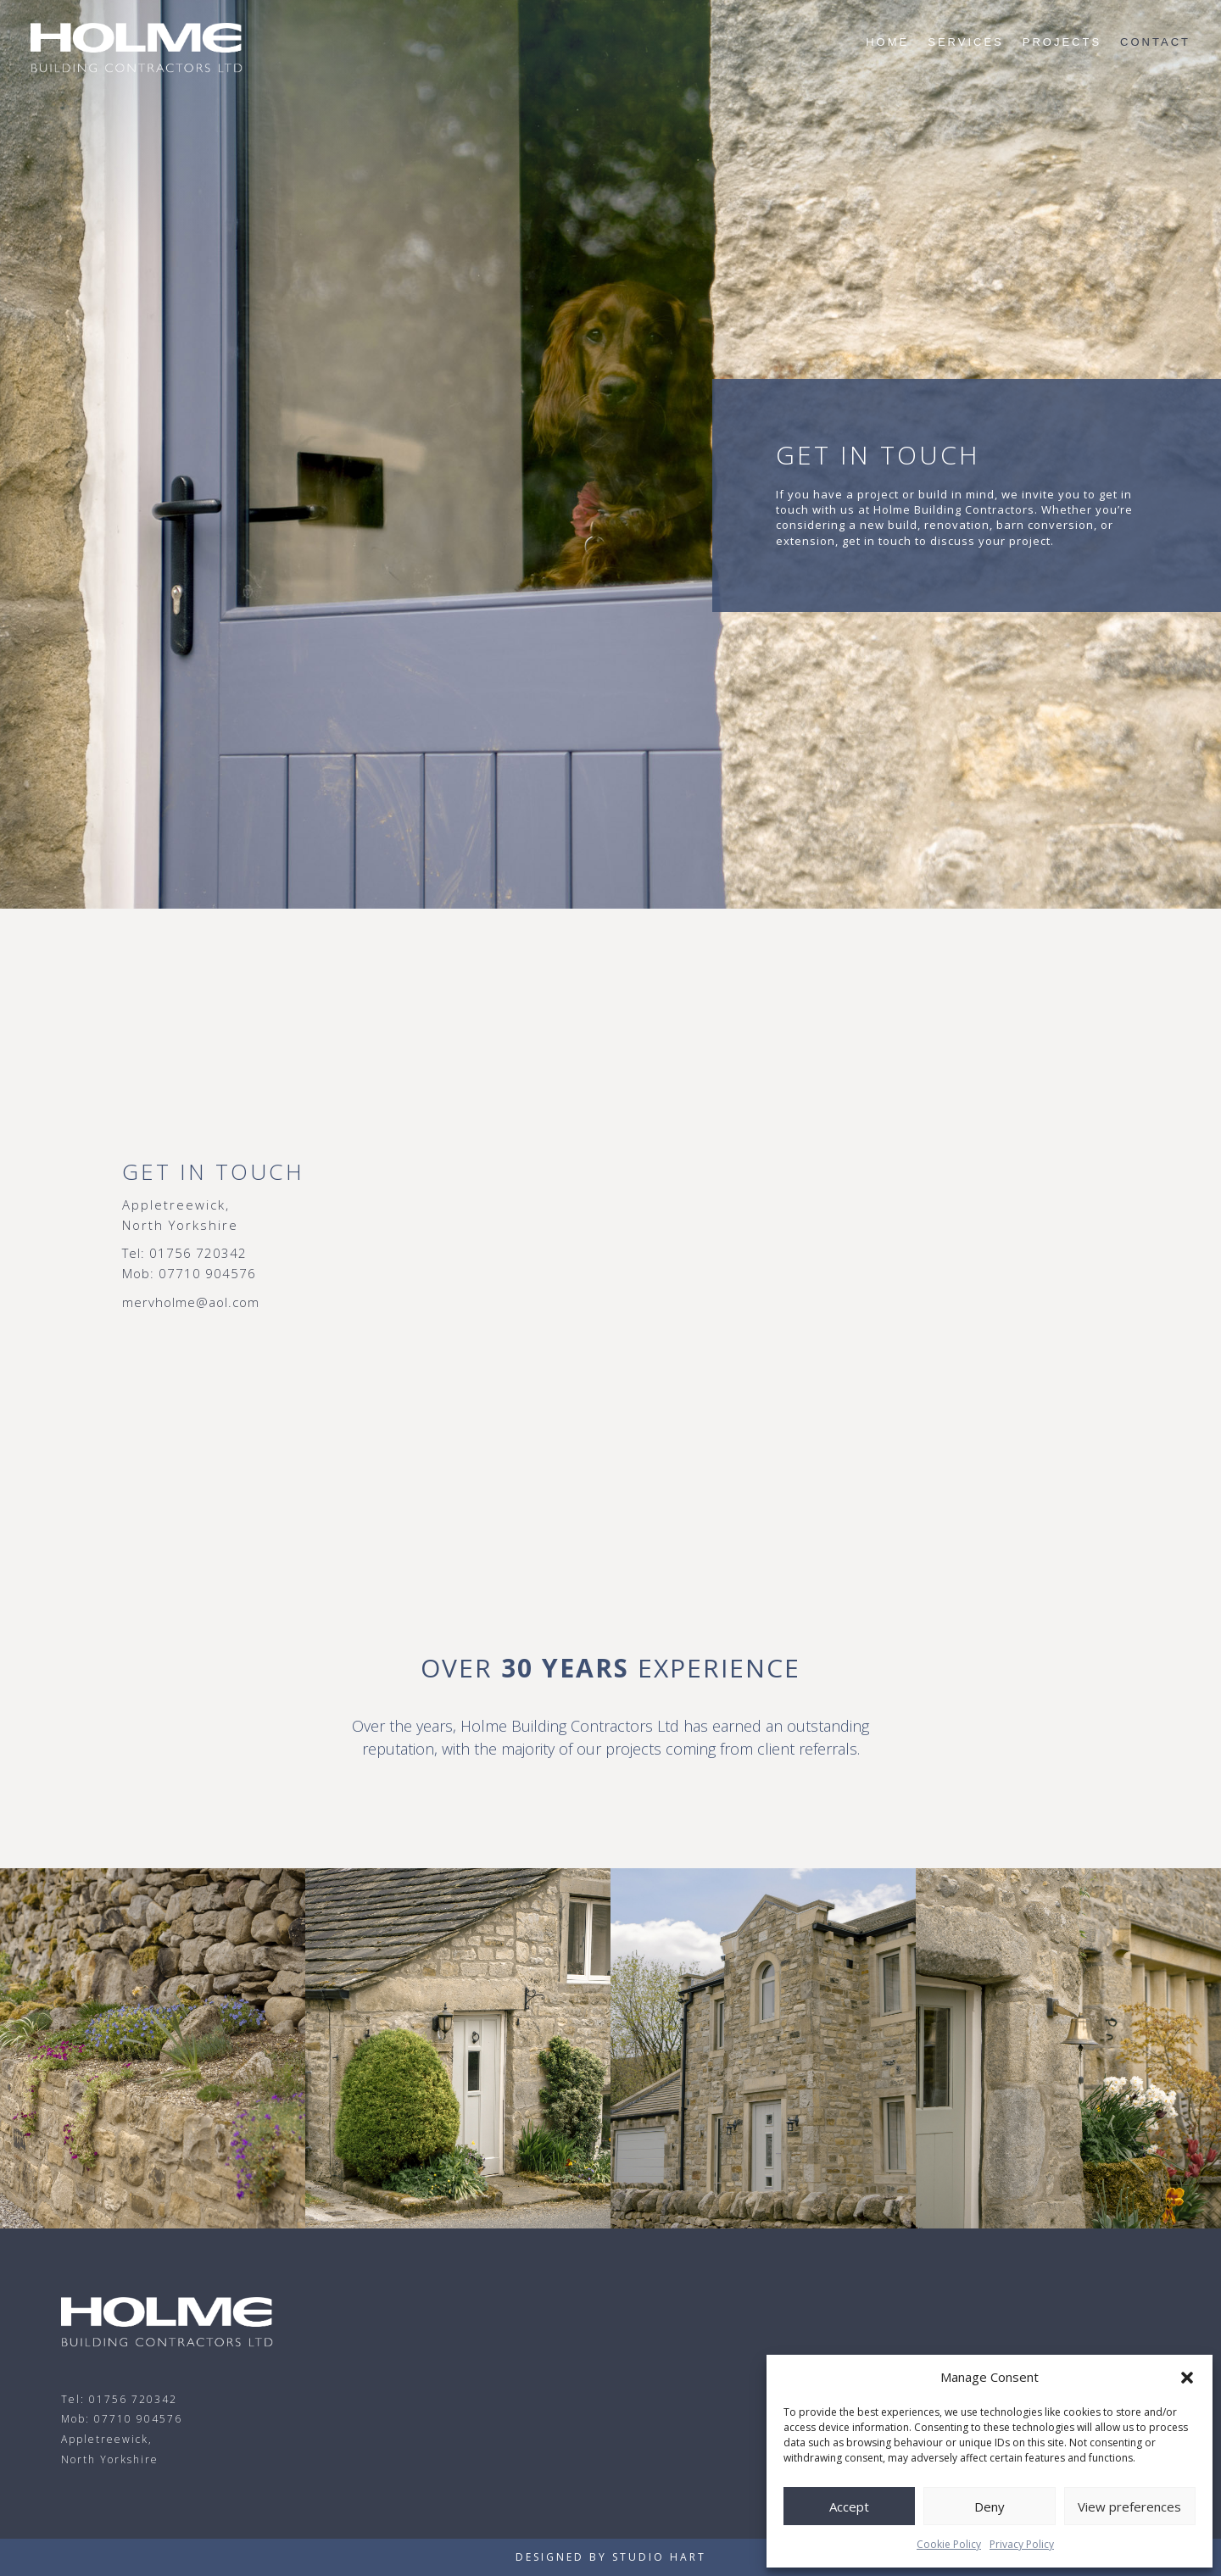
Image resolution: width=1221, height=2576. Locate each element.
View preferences (1129, 2506)
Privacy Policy (1022, 2544)
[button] (1187, 2377)
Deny (989, 2506)
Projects (1062, 42)
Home (887, 42)
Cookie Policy (949, 2544)
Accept (849, 2506)
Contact (1155, 42)
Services (966, 42)
